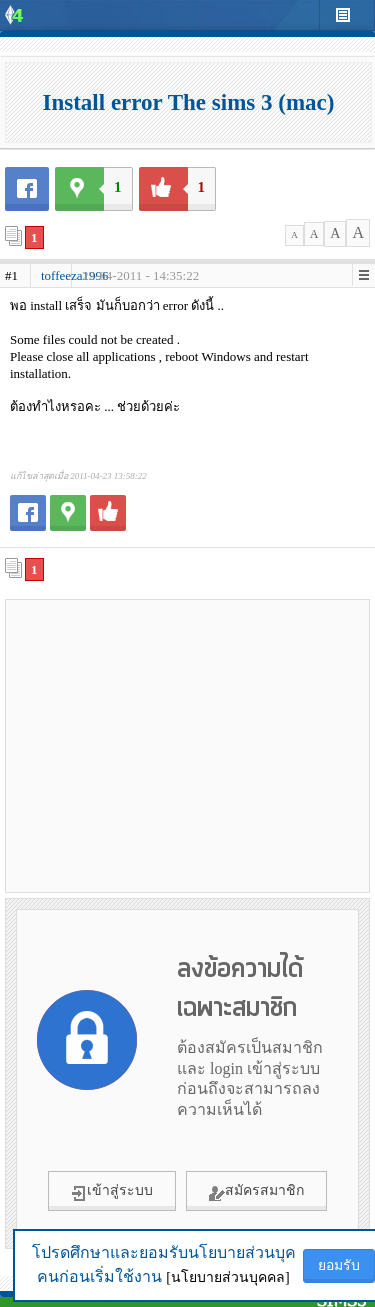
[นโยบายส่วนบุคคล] (227, 1277)
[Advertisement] (188, 745)
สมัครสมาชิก (256, 1192)
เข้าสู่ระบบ (112, 1192)
